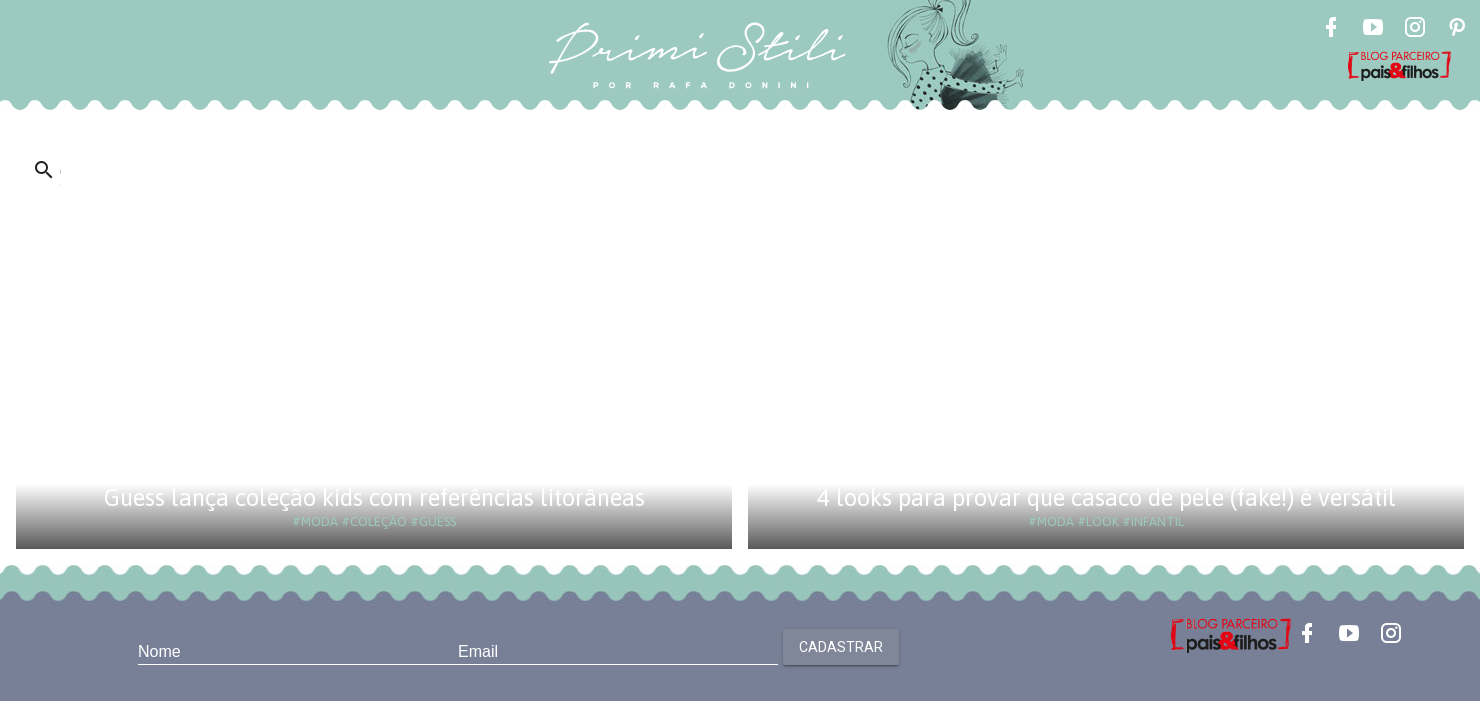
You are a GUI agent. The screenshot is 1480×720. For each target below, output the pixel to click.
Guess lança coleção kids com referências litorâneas (374, 497)
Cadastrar (841, 647)
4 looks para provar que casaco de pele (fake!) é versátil (1106, 497)
